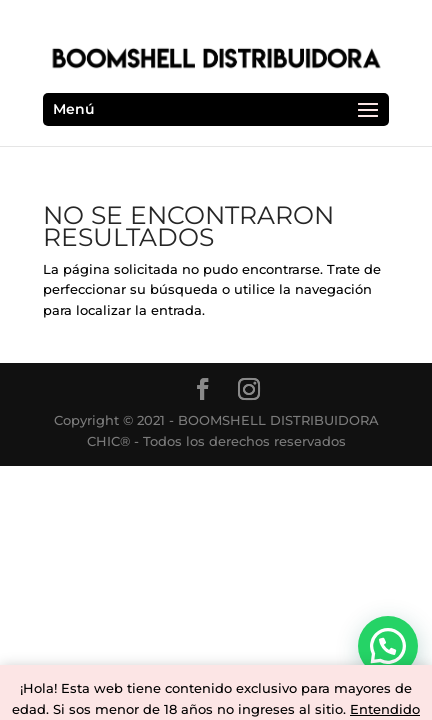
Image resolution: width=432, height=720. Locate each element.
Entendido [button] (385, 709)
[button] (388, 646)
